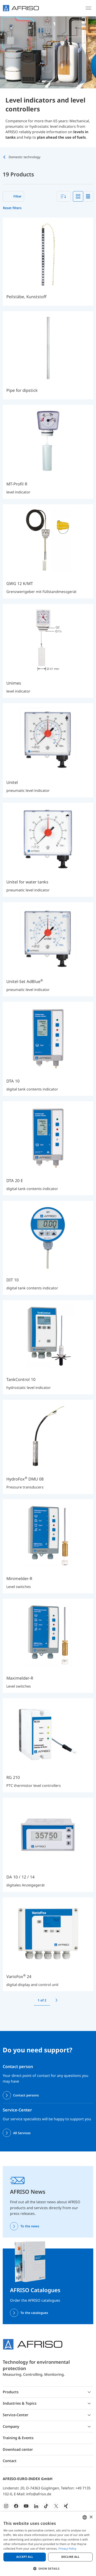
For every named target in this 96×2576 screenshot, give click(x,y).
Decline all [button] (70, 2557)
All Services (22, 2133)
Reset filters (12, 208)
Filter (17, 196)
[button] (48, 2568)
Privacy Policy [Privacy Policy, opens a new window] (67, 2549)
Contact (10, 2460)
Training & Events (18, 2437)
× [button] (91, 2517)
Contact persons (26, 2095)
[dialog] (48, 2544)
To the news (29, 2226)
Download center (18, 2449)
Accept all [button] (24, 2557)
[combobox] (64, 196)
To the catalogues (34, 2313)
